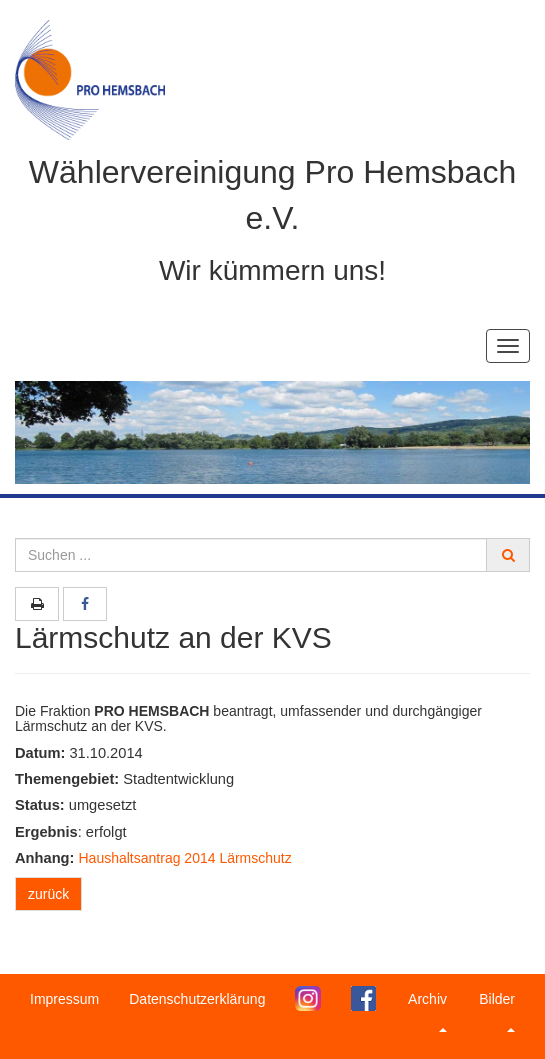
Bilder (497, 1011)
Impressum (64, 999)
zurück (48, 894)
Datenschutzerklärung (197, 999)
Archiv (427, 1011)
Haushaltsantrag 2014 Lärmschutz (185, 858)
